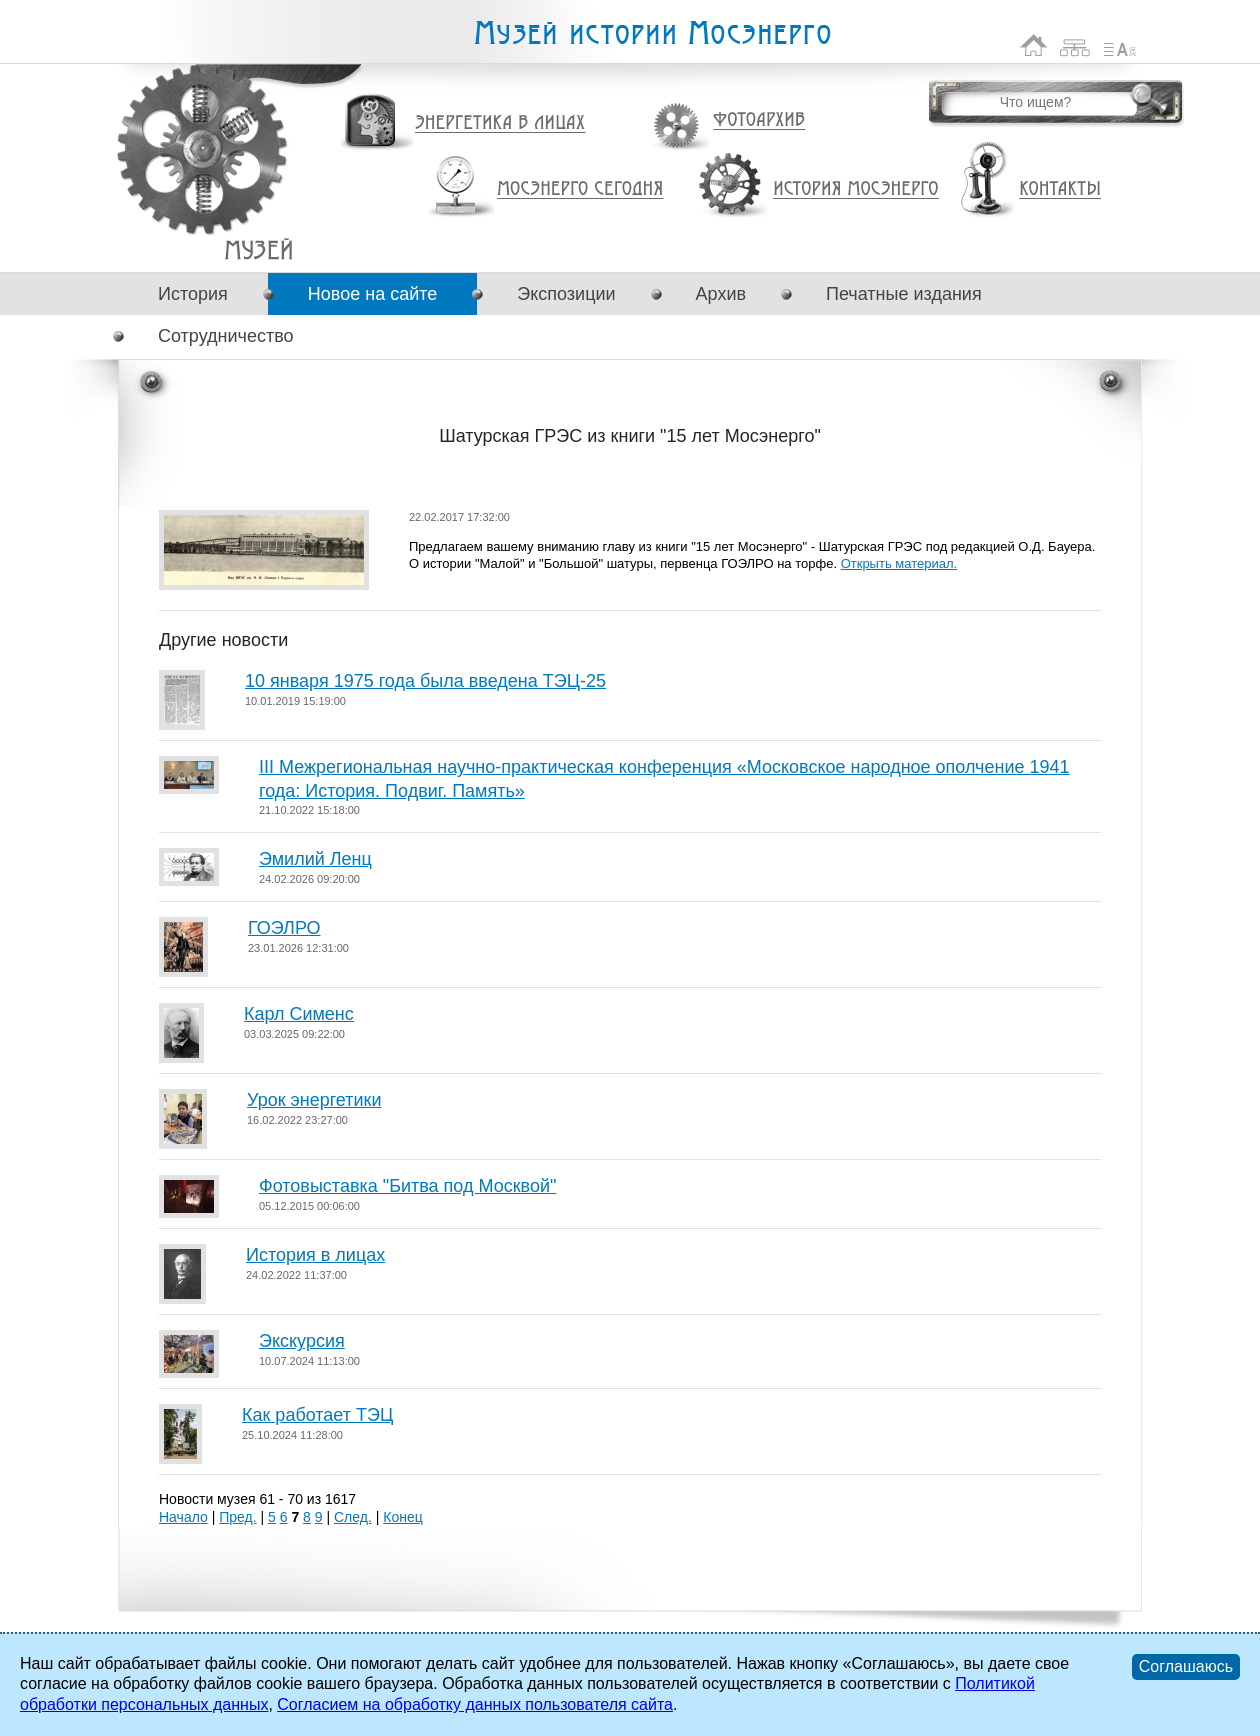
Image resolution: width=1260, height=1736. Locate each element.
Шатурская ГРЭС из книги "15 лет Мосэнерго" (258, 249)
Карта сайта (1075, 45)
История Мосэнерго (856, 189)
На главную (1034, 45)
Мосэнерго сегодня (580, 189)
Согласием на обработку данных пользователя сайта (475, 1704)
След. (353, 1517)
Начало (183, 1517)
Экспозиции (566, 294)
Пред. (237, 1517)
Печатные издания (904, 294)
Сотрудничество (226, 336)
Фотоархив (758, 120)
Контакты (1060, 189)
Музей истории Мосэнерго (652, 33)
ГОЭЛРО (284, 928)
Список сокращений (1120, 45)
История (193, 294)
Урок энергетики (314, 1100)
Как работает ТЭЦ (317, 1415)
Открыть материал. (899, 563)
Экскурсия (302, 1341)
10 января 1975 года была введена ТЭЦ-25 (425, 681)
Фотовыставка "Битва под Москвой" (407, 1186)
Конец (402, 1517)
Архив (721, 294)
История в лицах (315, 1255)
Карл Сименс (299, 1014)
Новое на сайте (372, 294)
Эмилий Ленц (315, 859)
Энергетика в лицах (500, 123)
